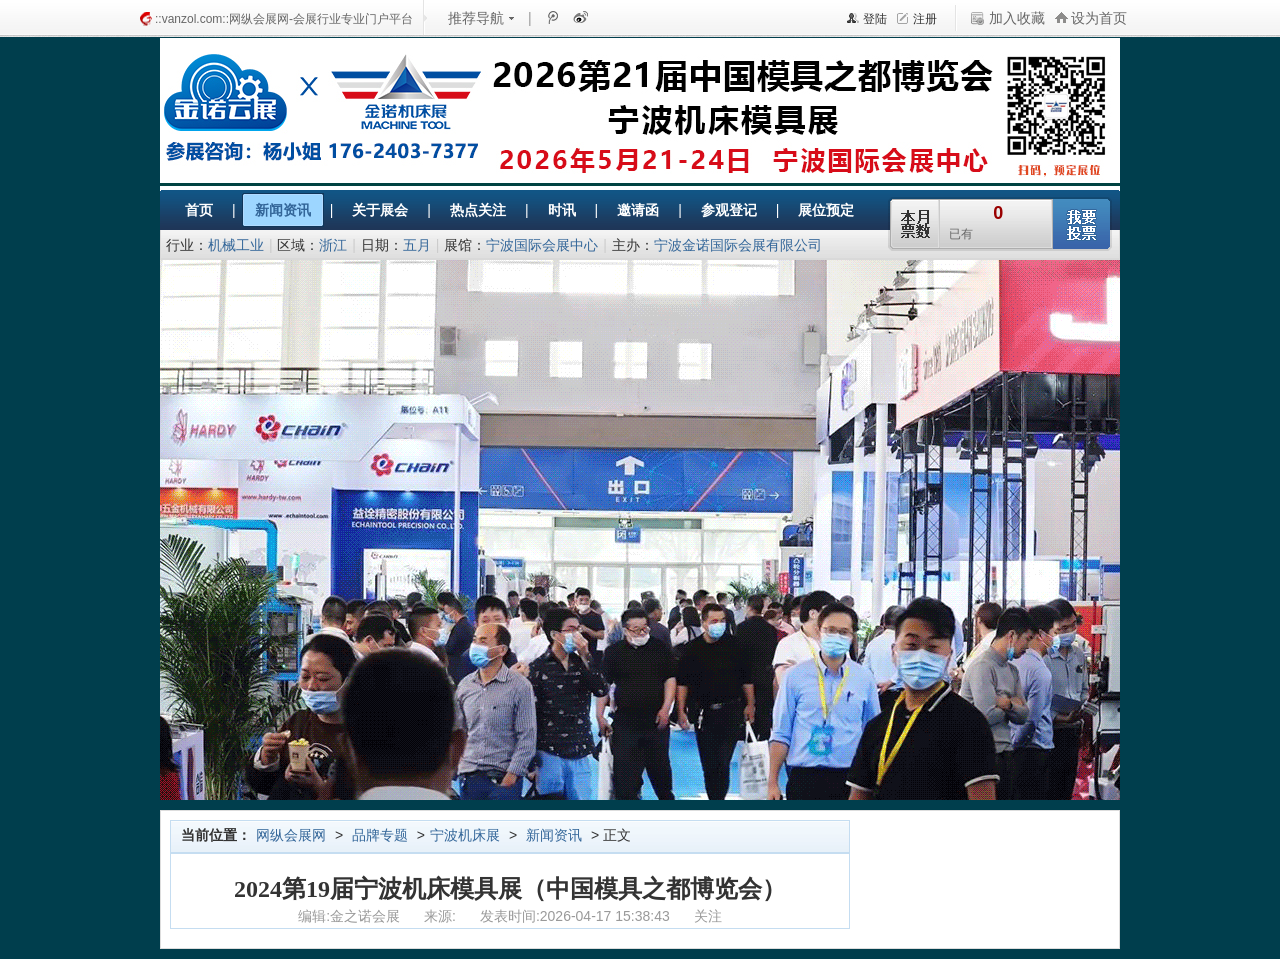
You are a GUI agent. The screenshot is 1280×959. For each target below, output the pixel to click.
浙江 (333, 245)
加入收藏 (1017, 18)
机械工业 (236, 245)
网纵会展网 (291, 835)
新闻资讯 (554, 835)
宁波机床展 (465, 835)
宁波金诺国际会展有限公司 (738, 245)
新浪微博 (579, 17)
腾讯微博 (552, 17)
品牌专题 (380, 835)
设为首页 (1099, 18)
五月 (417, 245)
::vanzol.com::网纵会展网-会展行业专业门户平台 (284, 19)
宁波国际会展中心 (542, 245)
